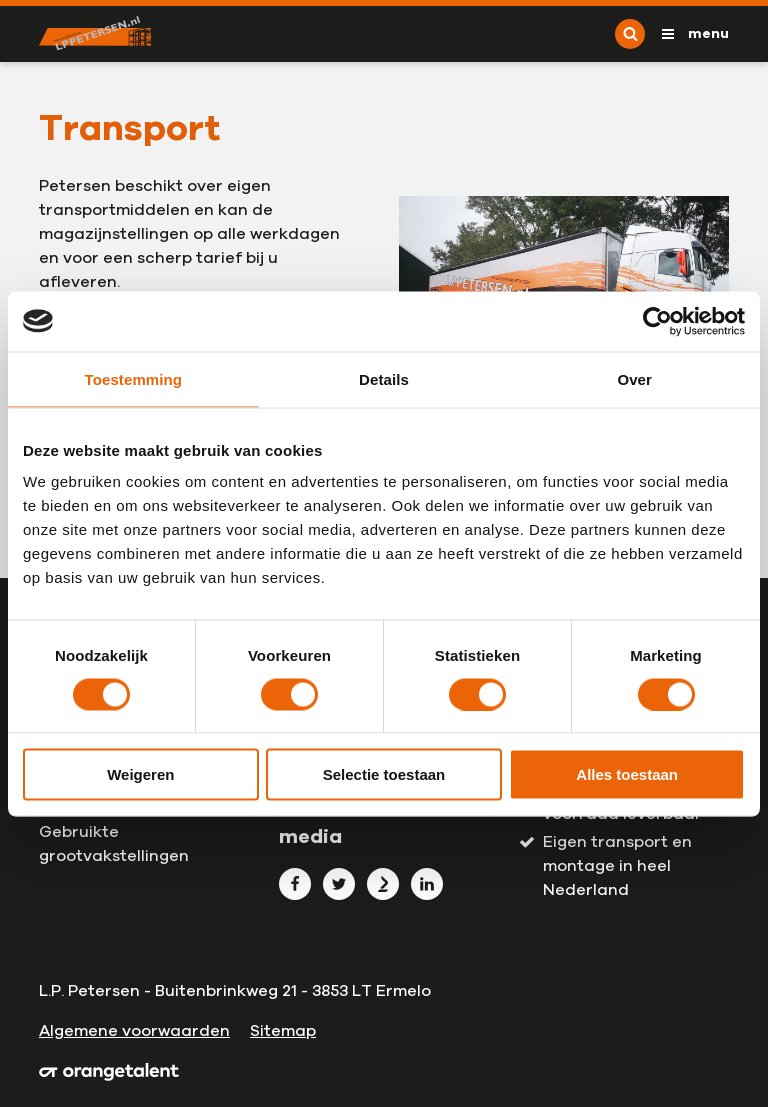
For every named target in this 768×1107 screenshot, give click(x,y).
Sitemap (283, 1031)
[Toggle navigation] (691, 34)
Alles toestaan (627, 774)
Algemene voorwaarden (134, 1031)
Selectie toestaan (384, 774)
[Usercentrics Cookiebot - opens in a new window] (657, 321)
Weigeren (140, 774)
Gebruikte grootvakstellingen (114, 844)
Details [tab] (384, 378)
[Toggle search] (630, 34)
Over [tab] (634, 378)
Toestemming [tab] (134, 378)
